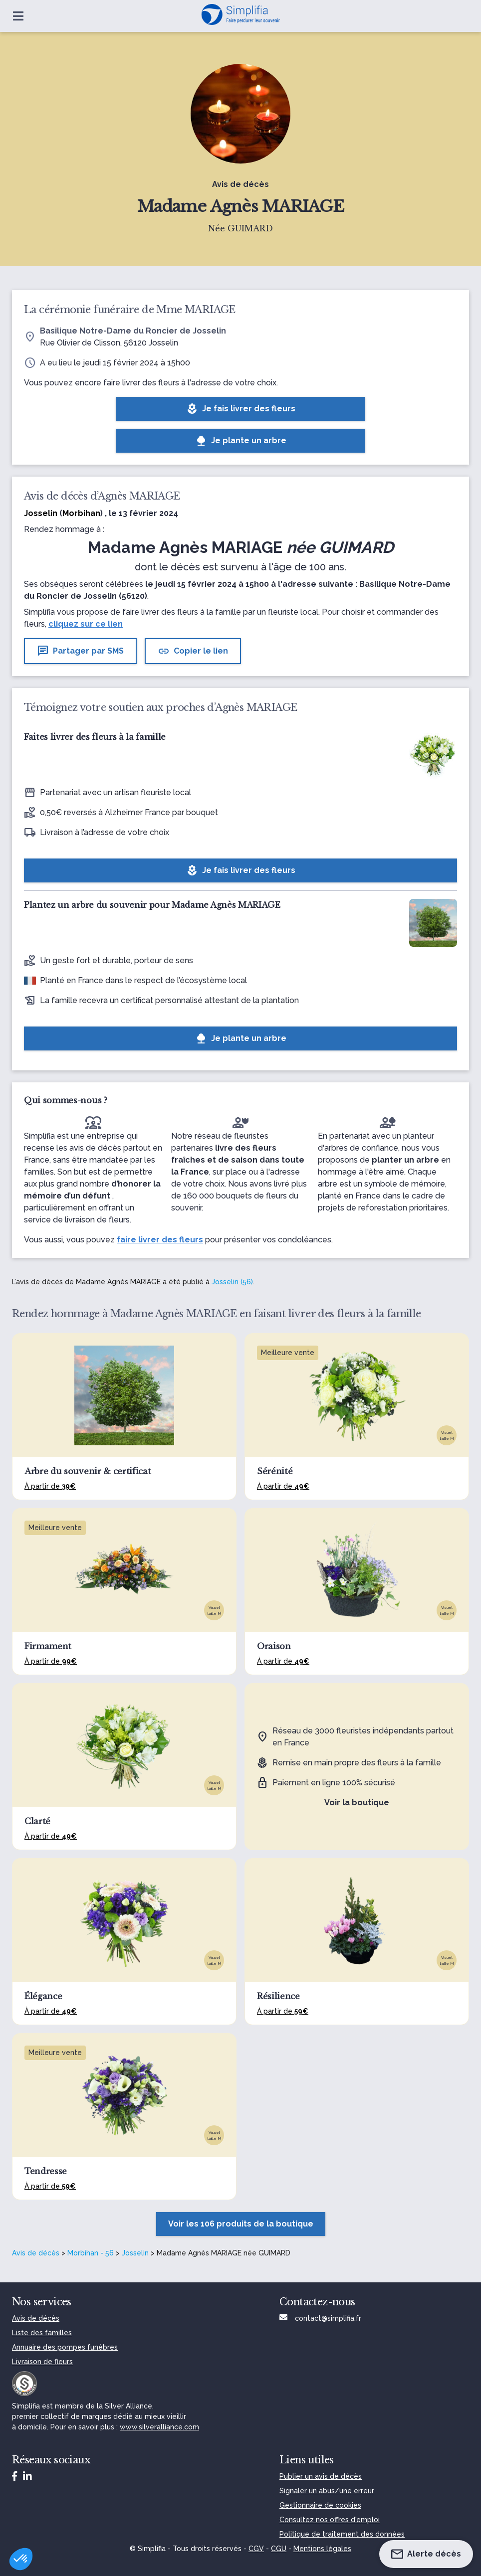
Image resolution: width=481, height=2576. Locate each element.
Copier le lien (193, 651)
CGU (278, 2549)
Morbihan (81, 513)
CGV (256, 2549)
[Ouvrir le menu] (18, 16)
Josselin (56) (232, 1282)
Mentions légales (322, 2549)
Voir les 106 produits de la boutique (240, 2224)
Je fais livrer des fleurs (240, 409)
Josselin (135, 2253)
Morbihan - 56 (90, 2253)
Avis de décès (35, 2253)
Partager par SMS (80, 651)
